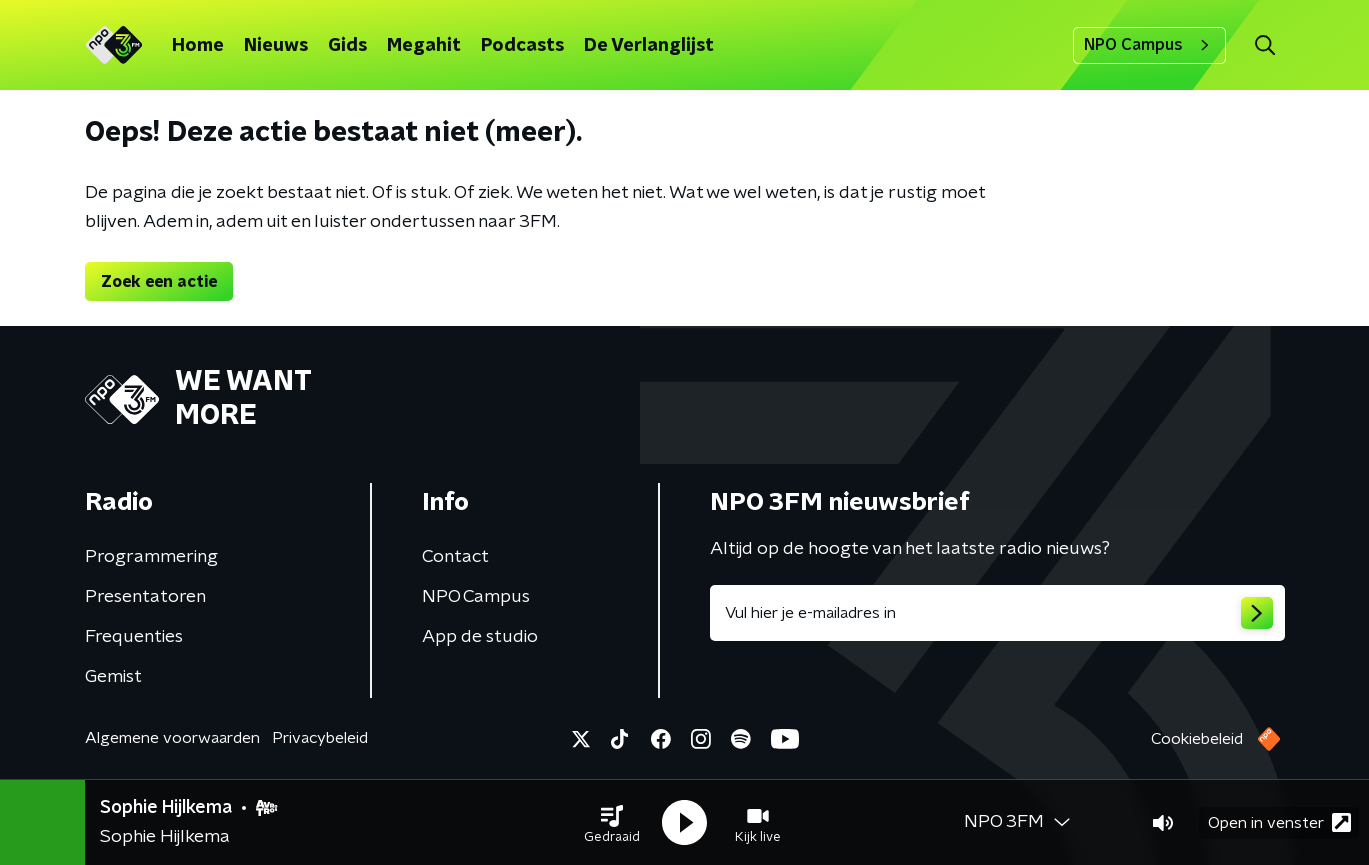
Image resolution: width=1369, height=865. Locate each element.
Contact (455, 557)
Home (198, 46)
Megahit (424, 46)
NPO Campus (1149, 45)
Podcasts (522, 46)
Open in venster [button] (1279, 822)
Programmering (151, 557)
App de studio (480, 637)
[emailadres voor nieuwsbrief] (997, 613)
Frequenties (134, 637)
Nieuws (276, 46)
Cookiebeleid (1197, 739)
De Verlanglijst (649, 46)
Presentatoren (145, 597)
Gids (347, 46)
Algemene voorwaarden (172, 738)
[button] (612, 823)
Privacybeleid (320, 738)
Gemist (113, 677)
